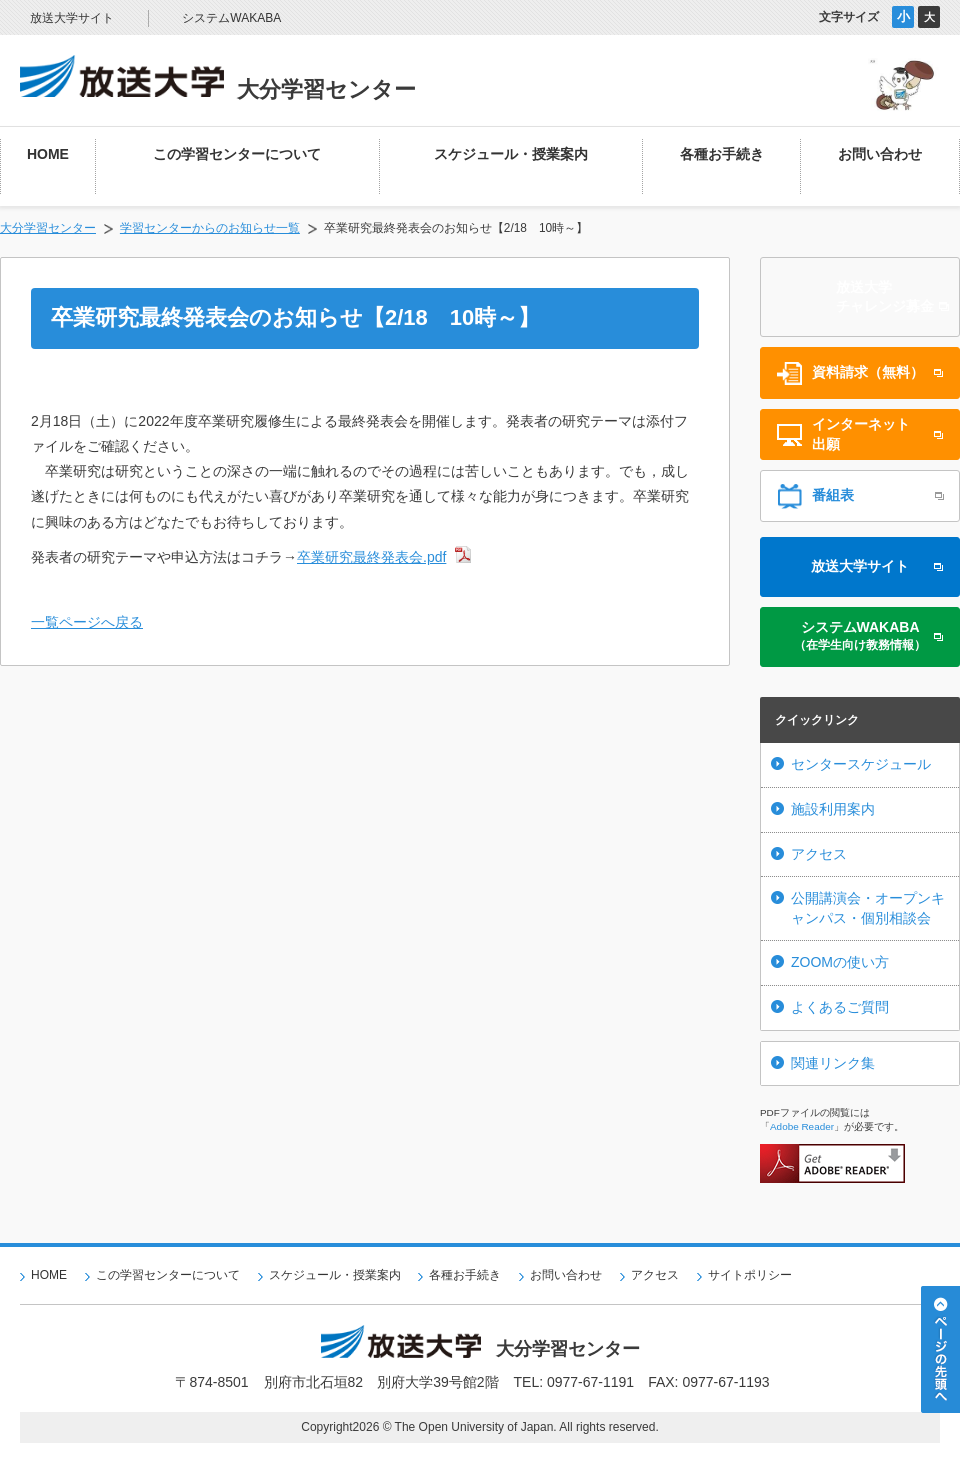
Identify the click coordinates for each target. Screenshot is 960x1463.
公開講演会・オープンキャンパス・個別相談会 (868, 908)
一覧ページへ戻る (87, 622)
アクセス (819, 854)
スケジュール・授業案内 (335, 1275)
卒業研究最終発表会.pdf (371, 557)
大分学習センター (48, 228)
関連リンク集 (833, 1063)
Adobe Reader (802, 1126)
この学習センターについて (168, 1275)
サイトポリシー (750, 1275)
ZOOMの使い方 (840, 962)
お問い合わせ (566, 1275)
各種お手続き (465, 1275)
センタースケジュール (861, 764)
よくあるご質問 (840, 1007)
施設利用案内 (833, 809)
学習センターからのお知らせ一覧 (210, 228)
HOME (49, 1275)
